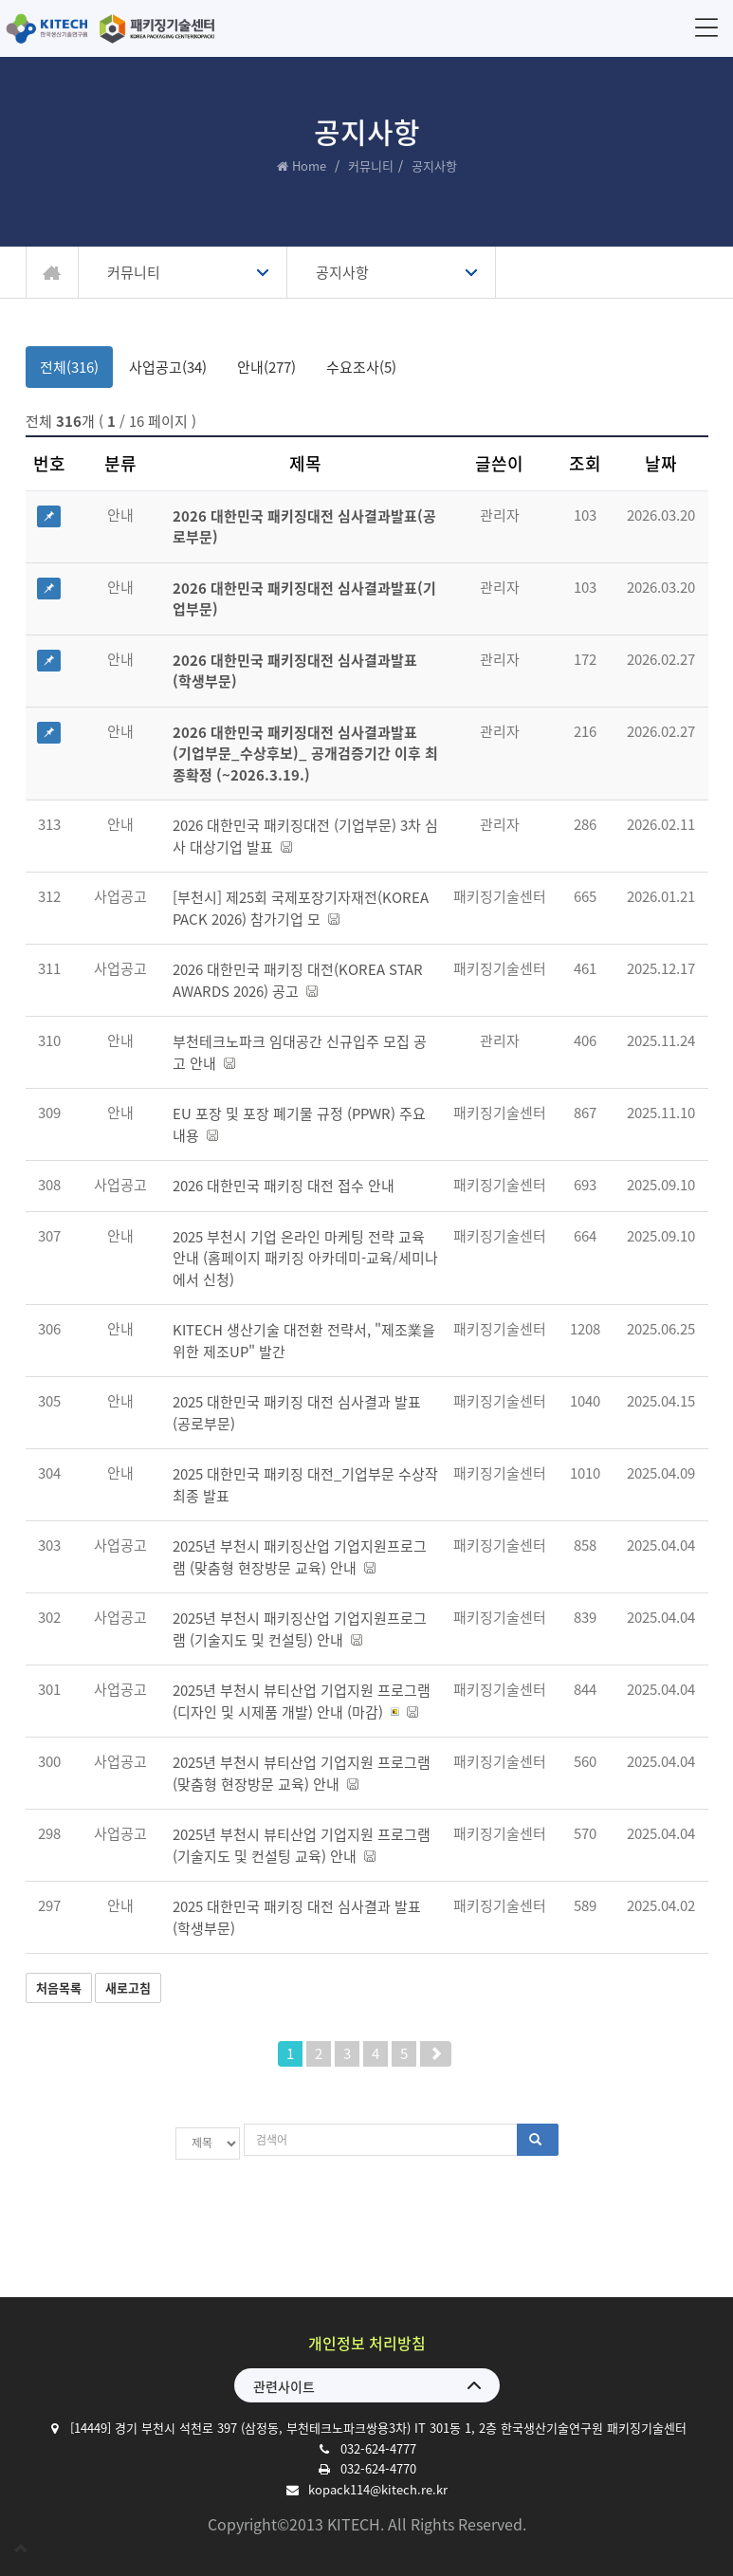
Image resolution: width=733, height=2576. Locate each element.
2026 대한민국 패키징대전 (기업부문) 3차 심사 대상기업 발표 (305, 836)
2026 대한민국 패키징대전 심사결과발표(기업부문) (304, 599)
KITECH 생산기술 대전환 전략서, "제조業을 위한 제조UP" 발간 (304, 1340)
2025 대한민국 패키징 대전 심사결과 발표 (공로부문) (297, 1412)
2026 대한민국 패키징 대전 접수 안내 (283, 1185)
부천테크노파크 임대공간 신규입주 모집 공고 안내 (300, 1052)
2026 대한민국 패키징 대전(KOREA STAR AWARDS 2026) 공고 (298, 980)
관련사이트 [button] (284, 2378)
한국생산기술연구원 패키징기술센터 (113, 28)
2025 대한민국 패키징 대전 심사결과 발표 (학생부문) (297, 1917)
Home (309, 165)
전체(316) (69, 367)
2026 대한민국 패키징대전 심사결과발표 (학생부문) (295, 671)
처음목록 (59, 1987)
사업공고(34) (168, 367)
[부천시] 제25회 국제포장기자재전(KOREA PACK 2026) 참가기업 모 (301, 908)
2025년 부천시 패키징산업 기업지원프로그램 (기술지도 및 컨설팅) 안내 (300, 1629)
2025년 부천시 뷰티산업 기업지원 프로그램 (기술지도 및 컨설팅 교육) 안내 (302, 1845)
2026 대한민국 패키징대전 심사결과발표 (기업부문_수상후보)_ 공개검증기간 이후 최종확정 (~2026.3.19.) (305, 753)
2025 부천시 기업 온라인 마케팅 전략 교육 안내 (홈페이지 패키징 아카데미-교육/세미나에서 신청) (305, 1258)
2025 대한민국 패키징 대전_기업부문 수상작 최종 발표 (305, 1484)
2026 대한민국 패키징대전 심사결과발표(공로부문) (304, 527)
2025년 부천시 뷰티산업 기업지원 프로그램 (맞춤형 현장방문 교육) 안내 (302, 1773)
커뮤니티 (371, 165)
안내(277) (266, 367)
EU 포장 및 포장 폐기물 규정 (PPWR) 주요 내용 (299, 1124)
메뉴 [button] (702, 27)
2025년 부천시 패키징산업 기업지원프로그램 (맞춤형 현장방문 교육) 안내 (300, 1557)
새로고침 (128, 1987)
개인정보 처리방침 (367, 2335)
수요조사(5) (361, 367)
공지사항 (342, 272)
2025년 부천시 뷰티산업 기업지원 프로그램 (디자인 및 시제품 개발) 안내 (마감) (302, 1701)
